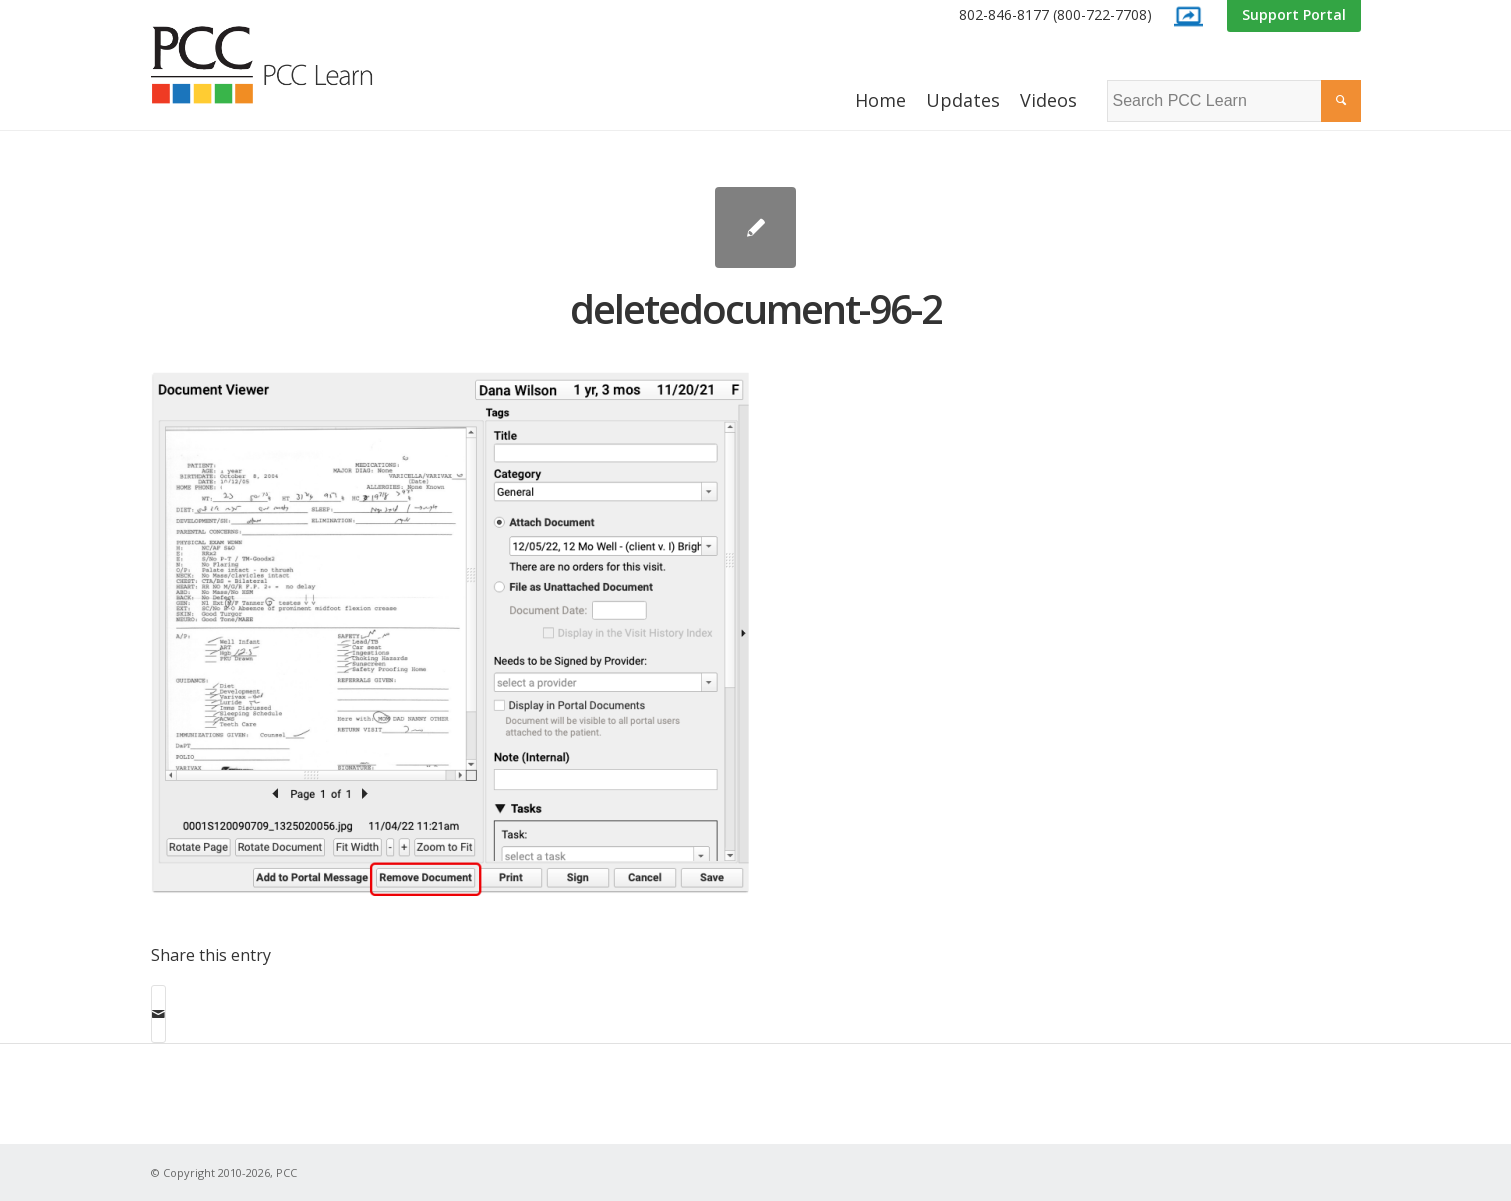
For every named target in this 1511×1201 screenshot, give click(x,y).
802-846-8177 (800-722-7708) (1055, 14)
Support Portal (1294, 14)
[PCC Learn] (284, 65)
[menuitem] (1055, 15)
